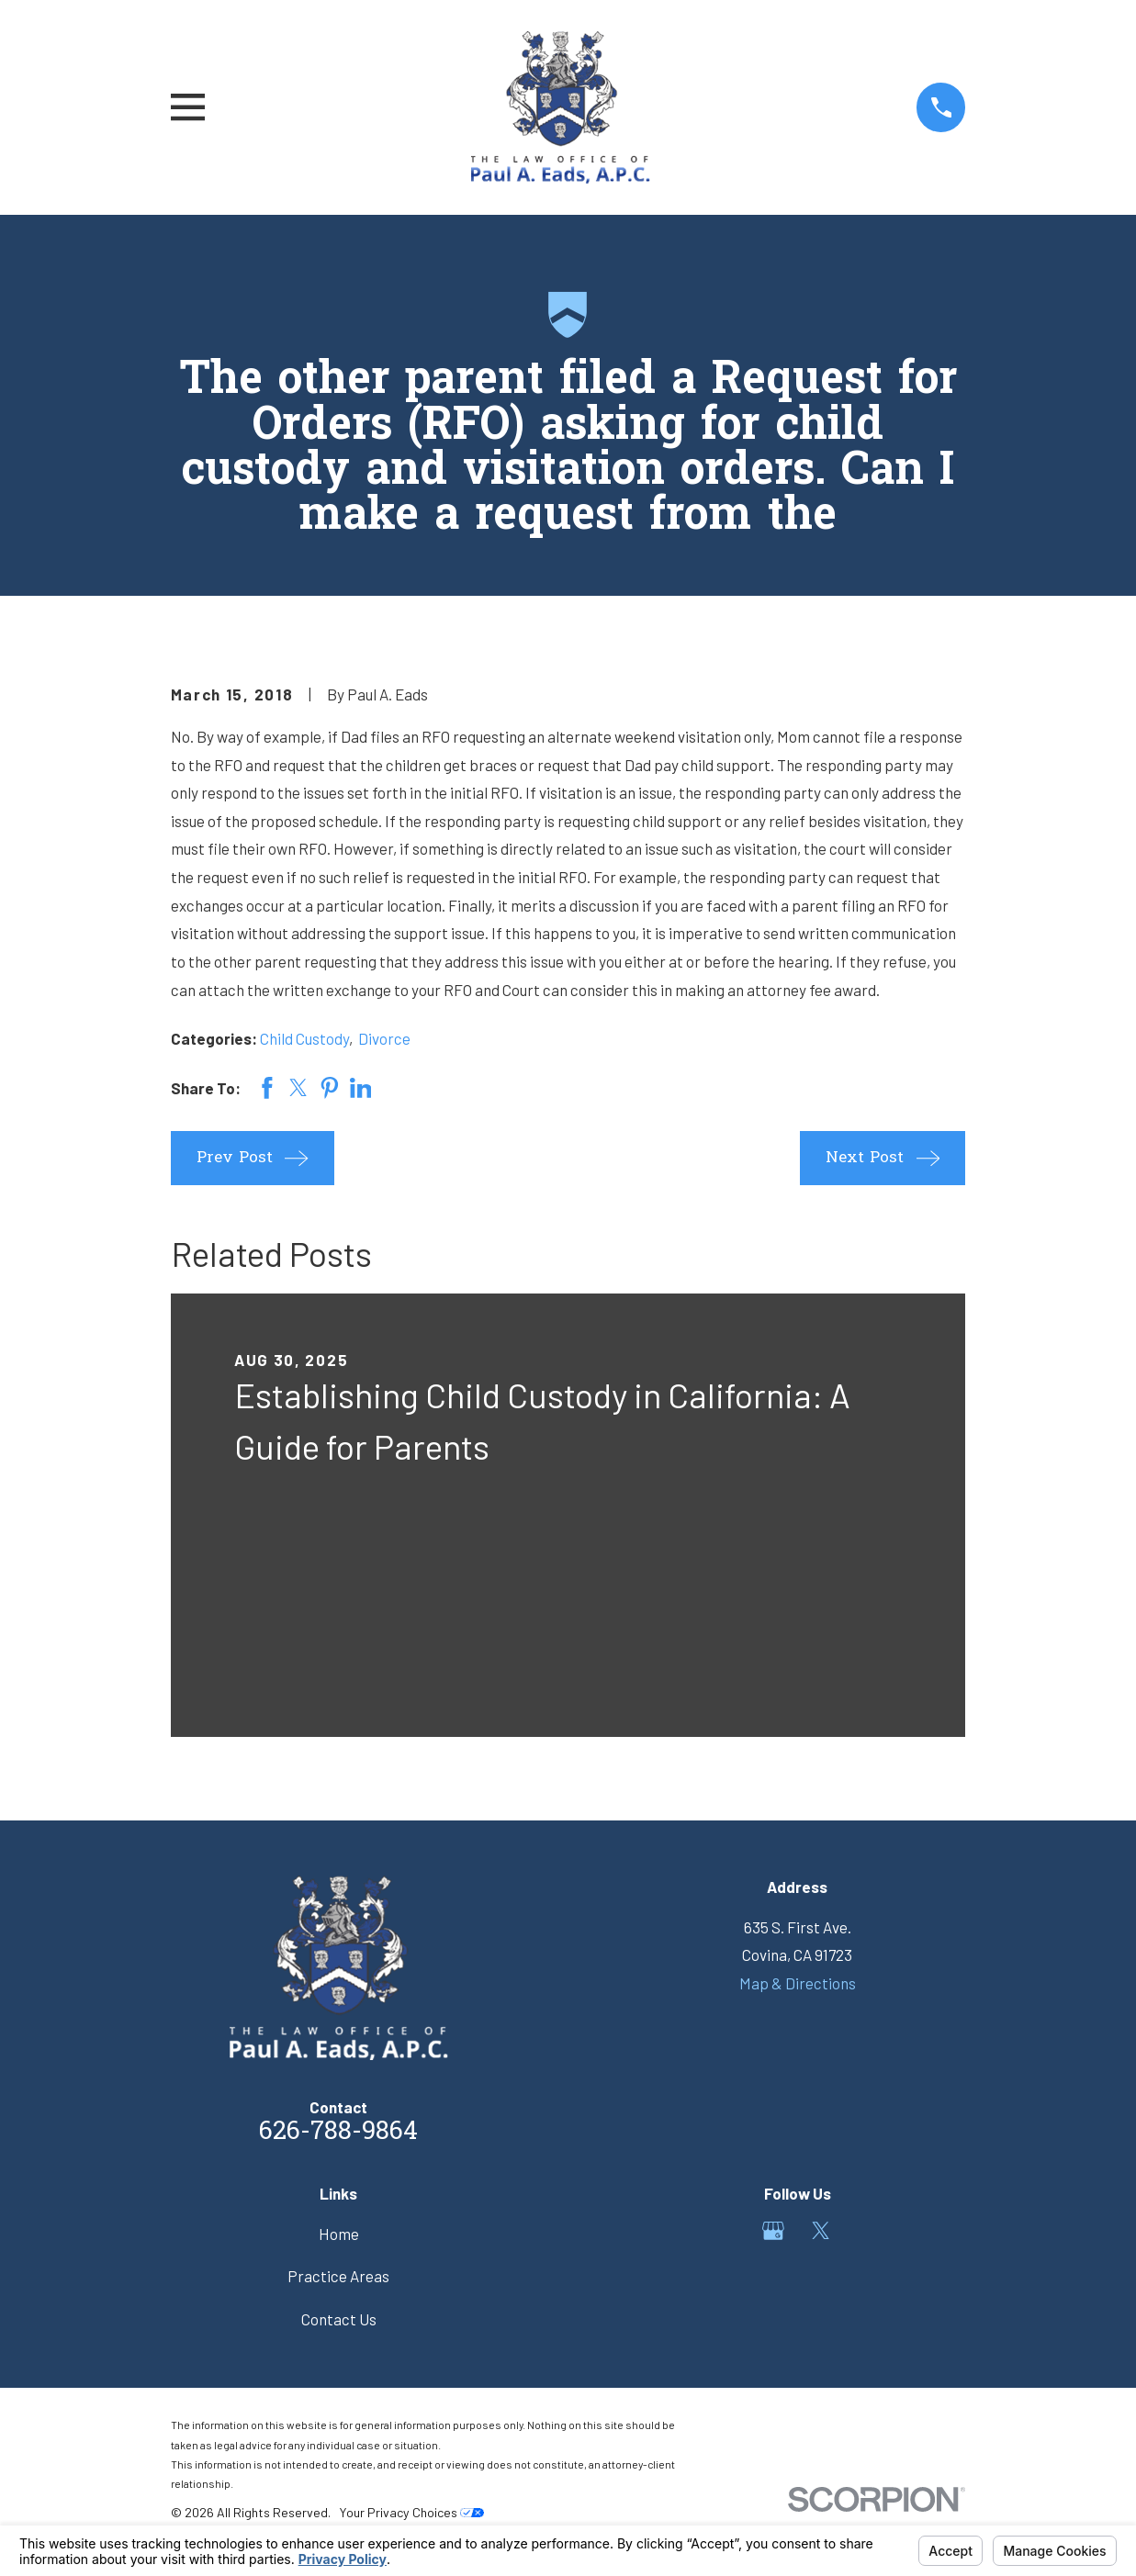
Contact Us (339, 2319)
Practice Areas (338, 2276)
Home (339, 2233)
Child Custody (304, 1038)
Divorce (384, 1038)
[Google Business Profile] (773, 2231)
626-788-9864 (338, 2132)
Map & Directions (797, 1983)
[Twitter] (821, 2231)
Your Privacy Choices (411, 2512)
